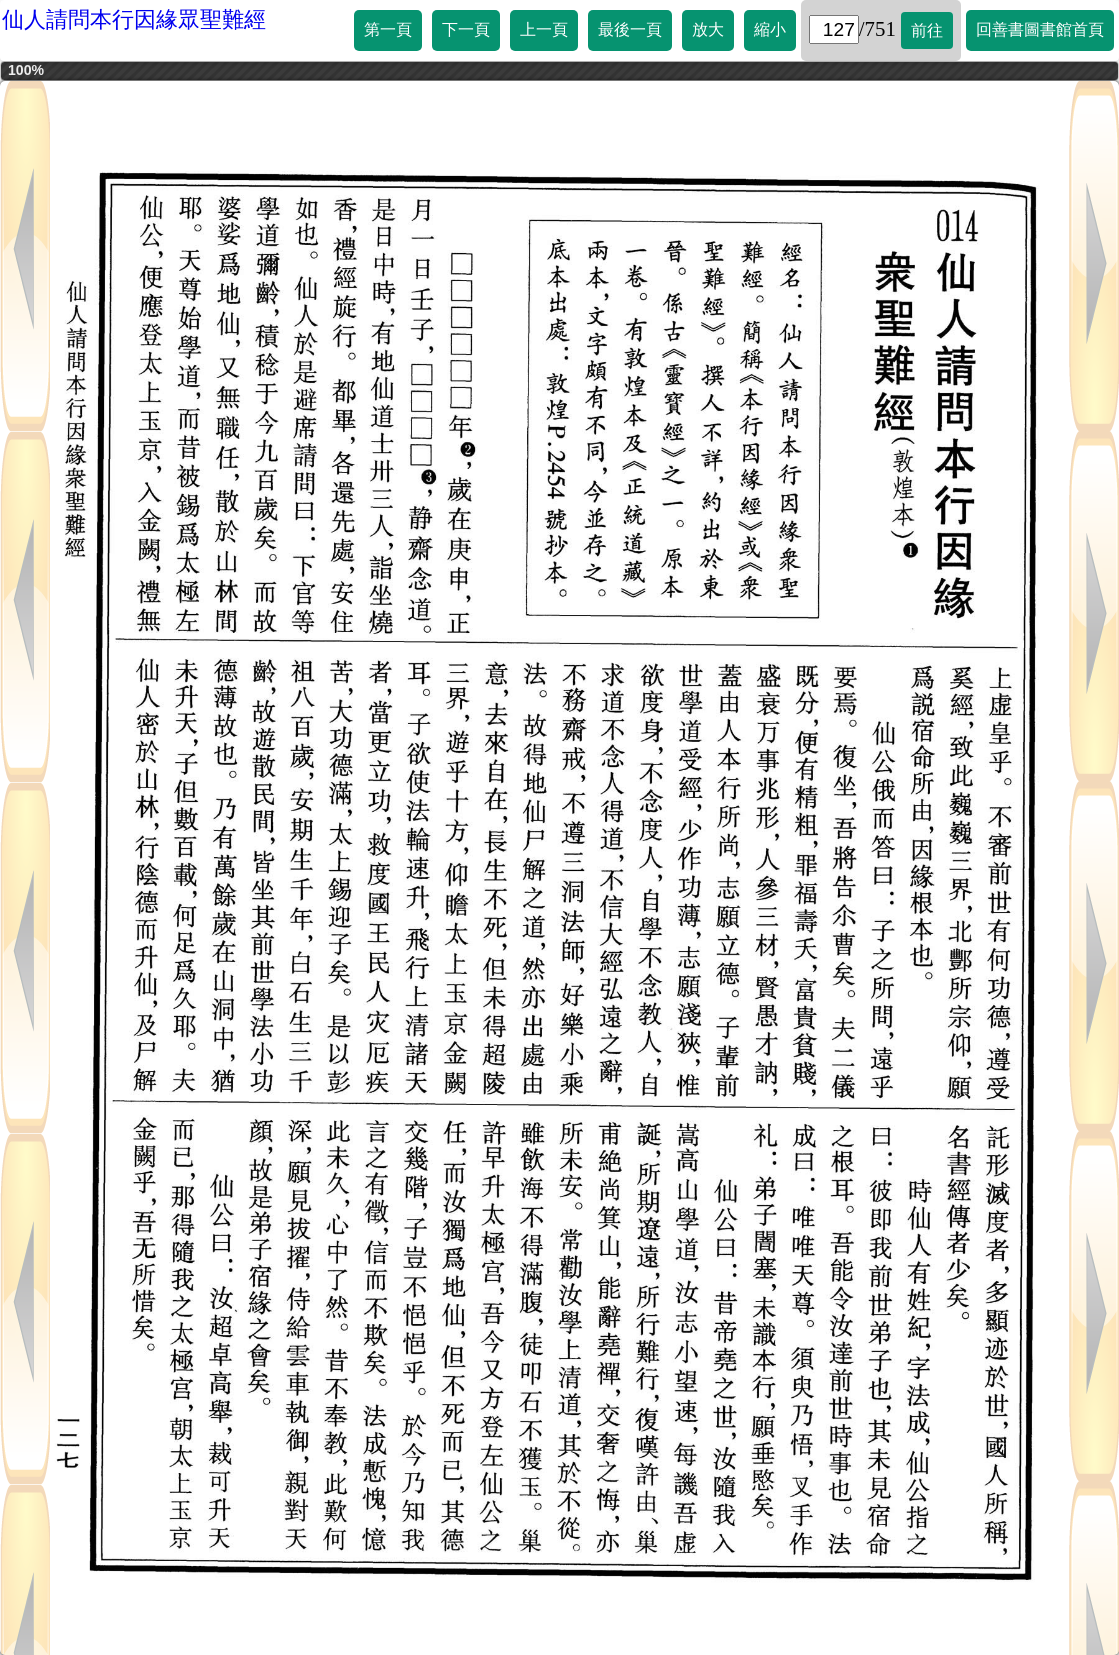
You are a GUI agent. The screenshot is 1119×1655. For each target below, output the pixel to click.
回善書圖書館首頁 (1040, 29)
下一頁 (466, 29)
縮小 (770, 29)
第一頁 (388, 29)
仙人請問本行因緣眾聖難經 (134, 19)
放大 (708, 29)
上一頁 (544, 29)
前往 (927, 30)
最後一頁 (630, 29)
